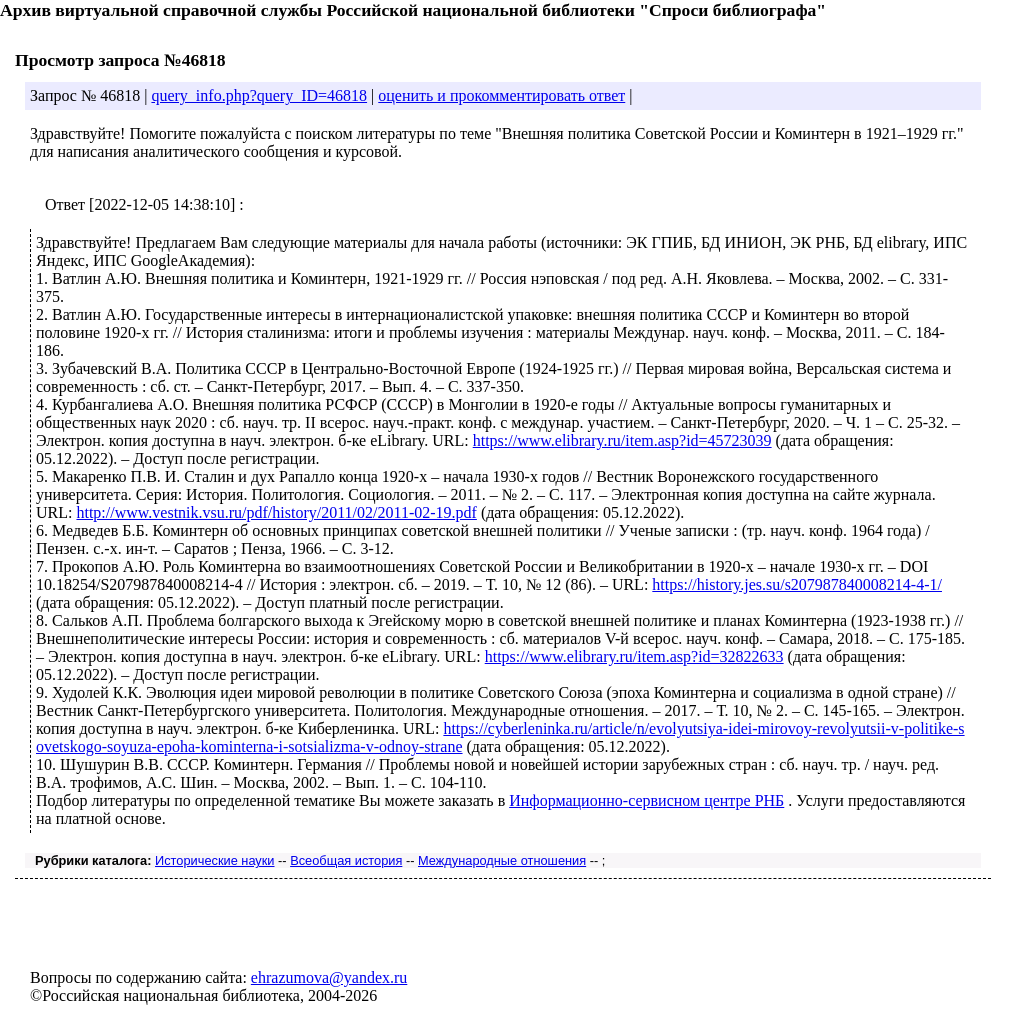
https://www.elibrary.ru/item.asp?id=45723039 (622, 440)
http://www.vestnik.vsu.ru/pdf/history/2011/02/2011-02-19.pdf (276, 512)
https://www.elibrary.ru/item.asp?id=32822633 (634, 656)
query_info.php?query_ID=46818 (259, 95)
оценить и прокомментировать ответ (501, 95)
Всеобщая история (346, 860)
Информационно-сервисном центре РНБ (646, 800)
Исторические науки (214, 860)
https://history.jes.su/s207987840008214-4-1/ (797, 584)
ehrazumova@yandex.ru (329, 977)
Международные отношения (502, 860)
